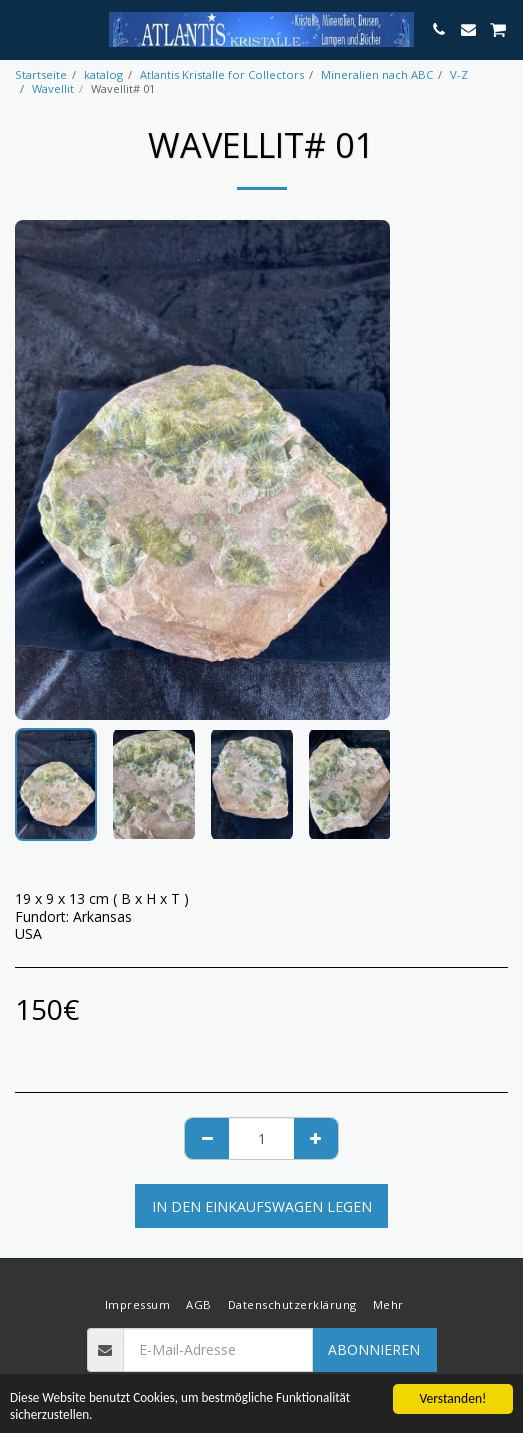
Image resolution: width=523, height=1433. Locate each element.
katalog (103, 74)
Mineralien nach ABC (377, 74)
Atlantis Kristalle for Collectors (222, 74)
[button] (22, 28)
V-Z (459, 74)
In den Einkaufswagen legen (262, 1206)
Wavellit (53, 88)
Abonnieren (374, 1349)
